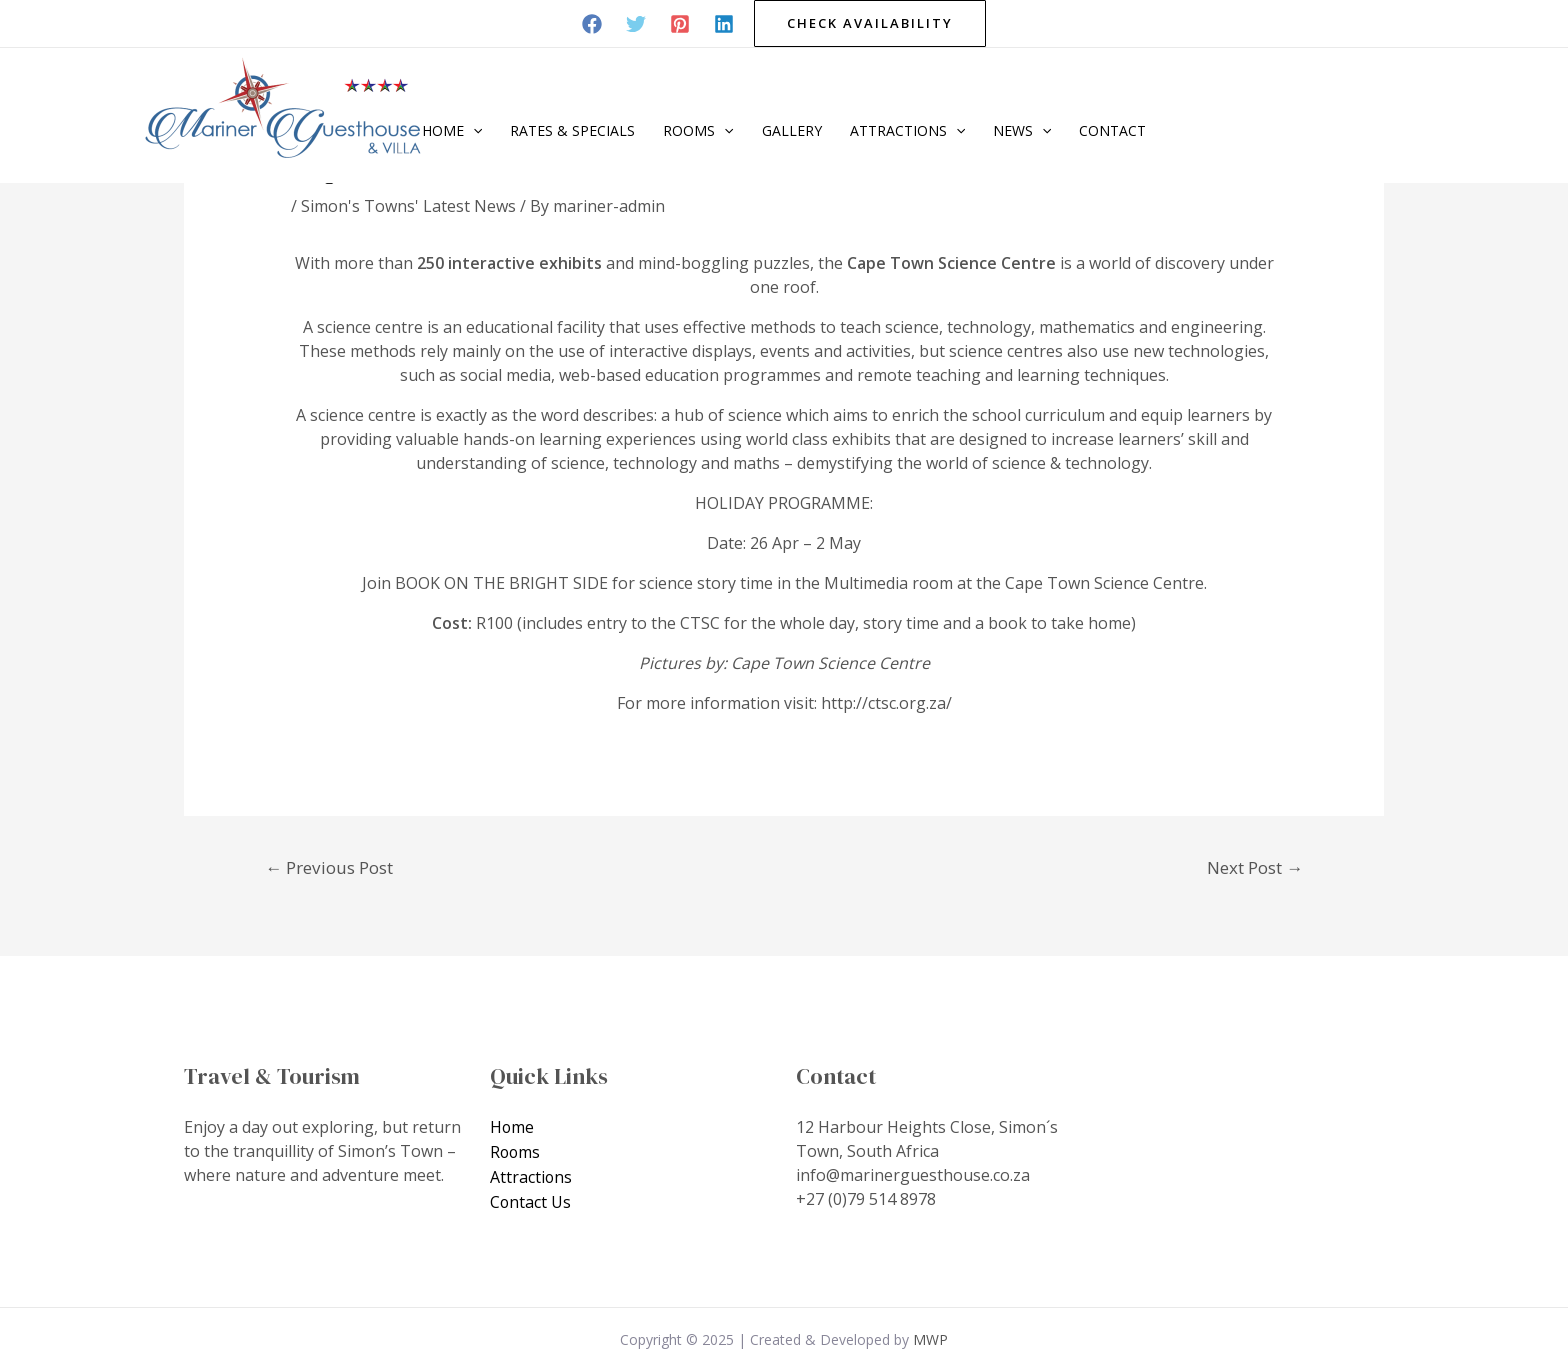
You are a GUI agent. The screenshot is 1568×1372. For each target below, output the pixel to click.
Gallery (792, 130)
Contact (1112, 130)
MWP (930, 1339)
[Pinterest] (680, 24)
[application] (473, 131)
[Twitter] (636, 24)
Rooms (698, 131)
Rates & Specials (572, 130)
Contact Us (531, 1199)
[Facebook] (592, 24)
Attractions (907, 131)
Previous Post (329, 867)
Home (452, 131)
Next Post (1255, 867)
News (1022, 131)
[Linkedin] (724, 24)
